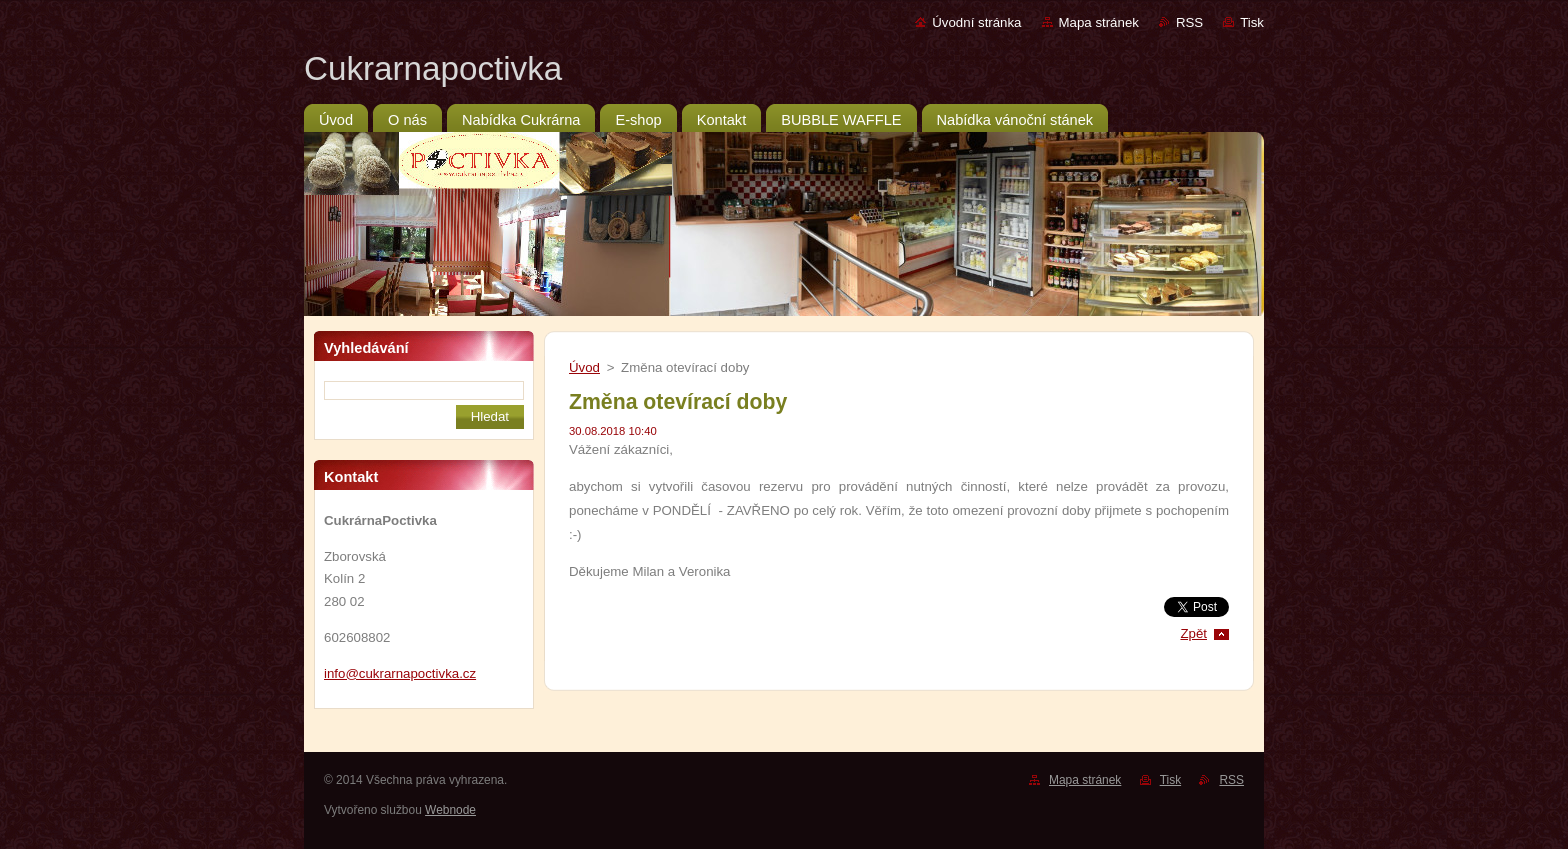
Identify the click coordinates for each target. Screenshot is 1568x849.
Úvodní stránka (976, 22)
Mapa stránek (1099, 22)
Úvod (584, 367)
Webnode (450, 810)
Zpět (1193, 633)
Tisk (1252, 22)
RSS (1189, 22)
